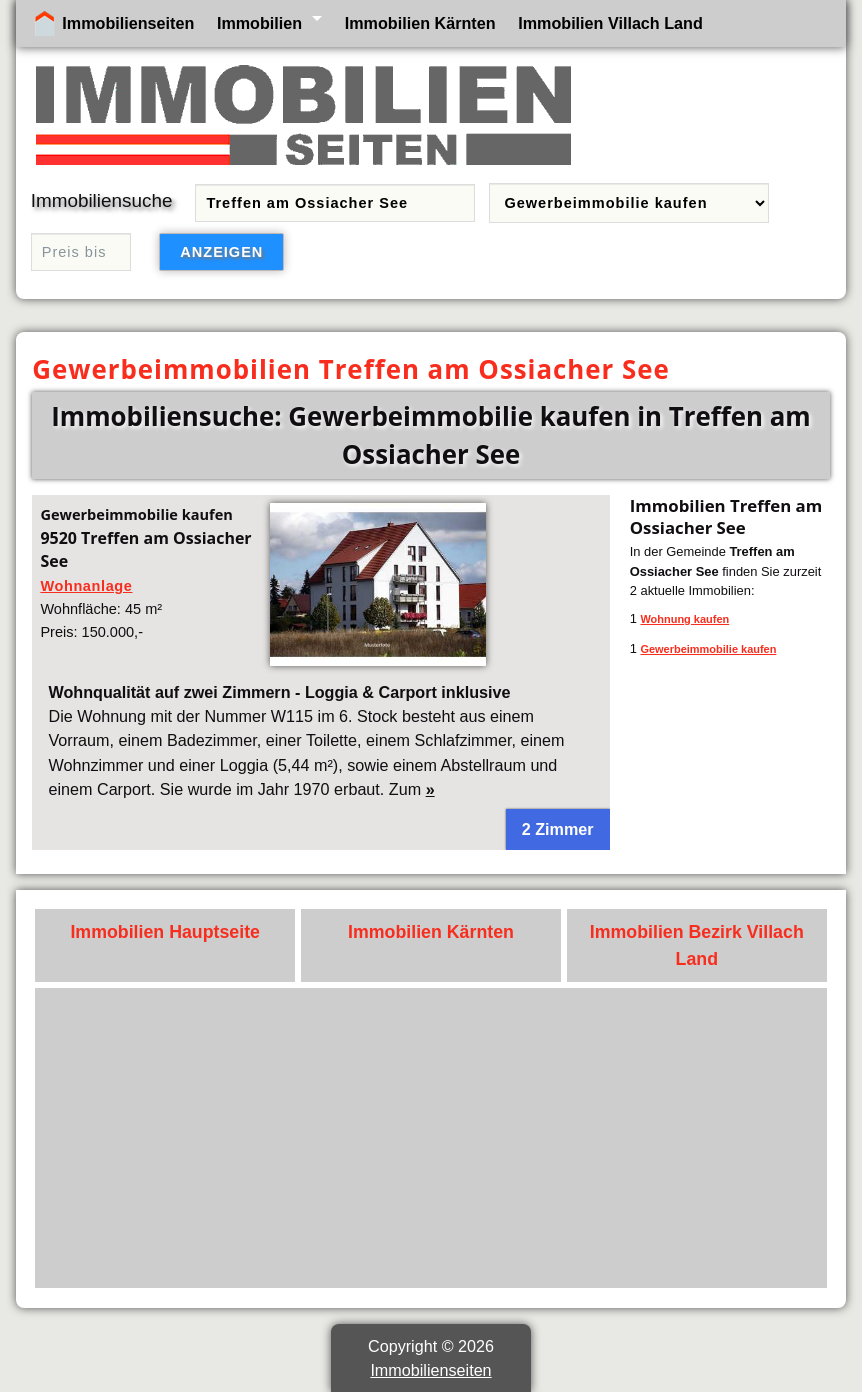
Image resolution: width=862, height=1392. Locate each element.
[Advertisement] (431, 1138)
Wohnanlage (86, 586)
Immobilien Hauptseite (165, 932)
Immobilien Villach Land (610, 23)
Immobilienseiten (128, 23)
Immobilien (259, 23)
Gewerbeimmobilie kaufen (708, 649)
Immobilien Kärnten (420, 23)
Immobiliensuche (102, 200)
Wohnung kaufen (684, 619)
